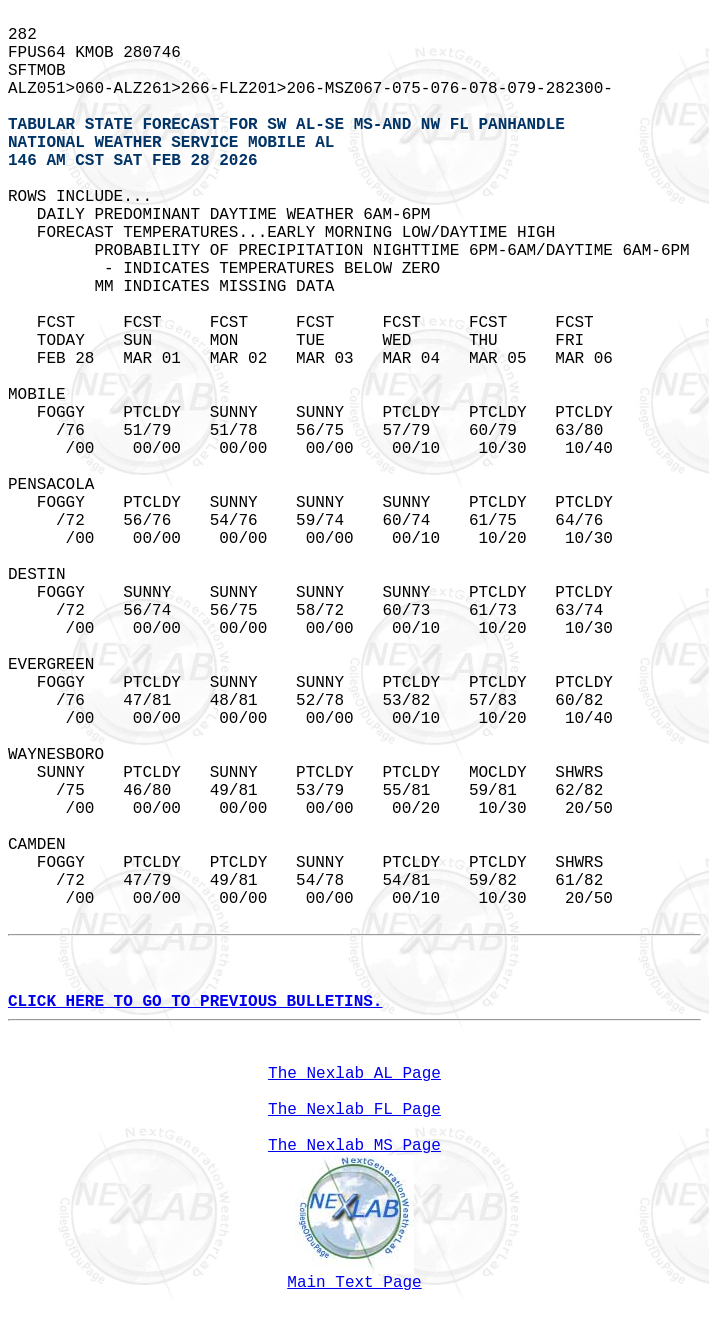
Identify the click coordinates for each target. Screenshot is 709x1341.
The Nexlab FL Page (354, 1110)
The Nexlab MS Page (354, 1146)
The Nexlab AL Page (354, 1074)
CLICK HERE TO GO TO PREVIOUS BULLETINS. (195, 1002)
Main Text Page (354, 1283)
